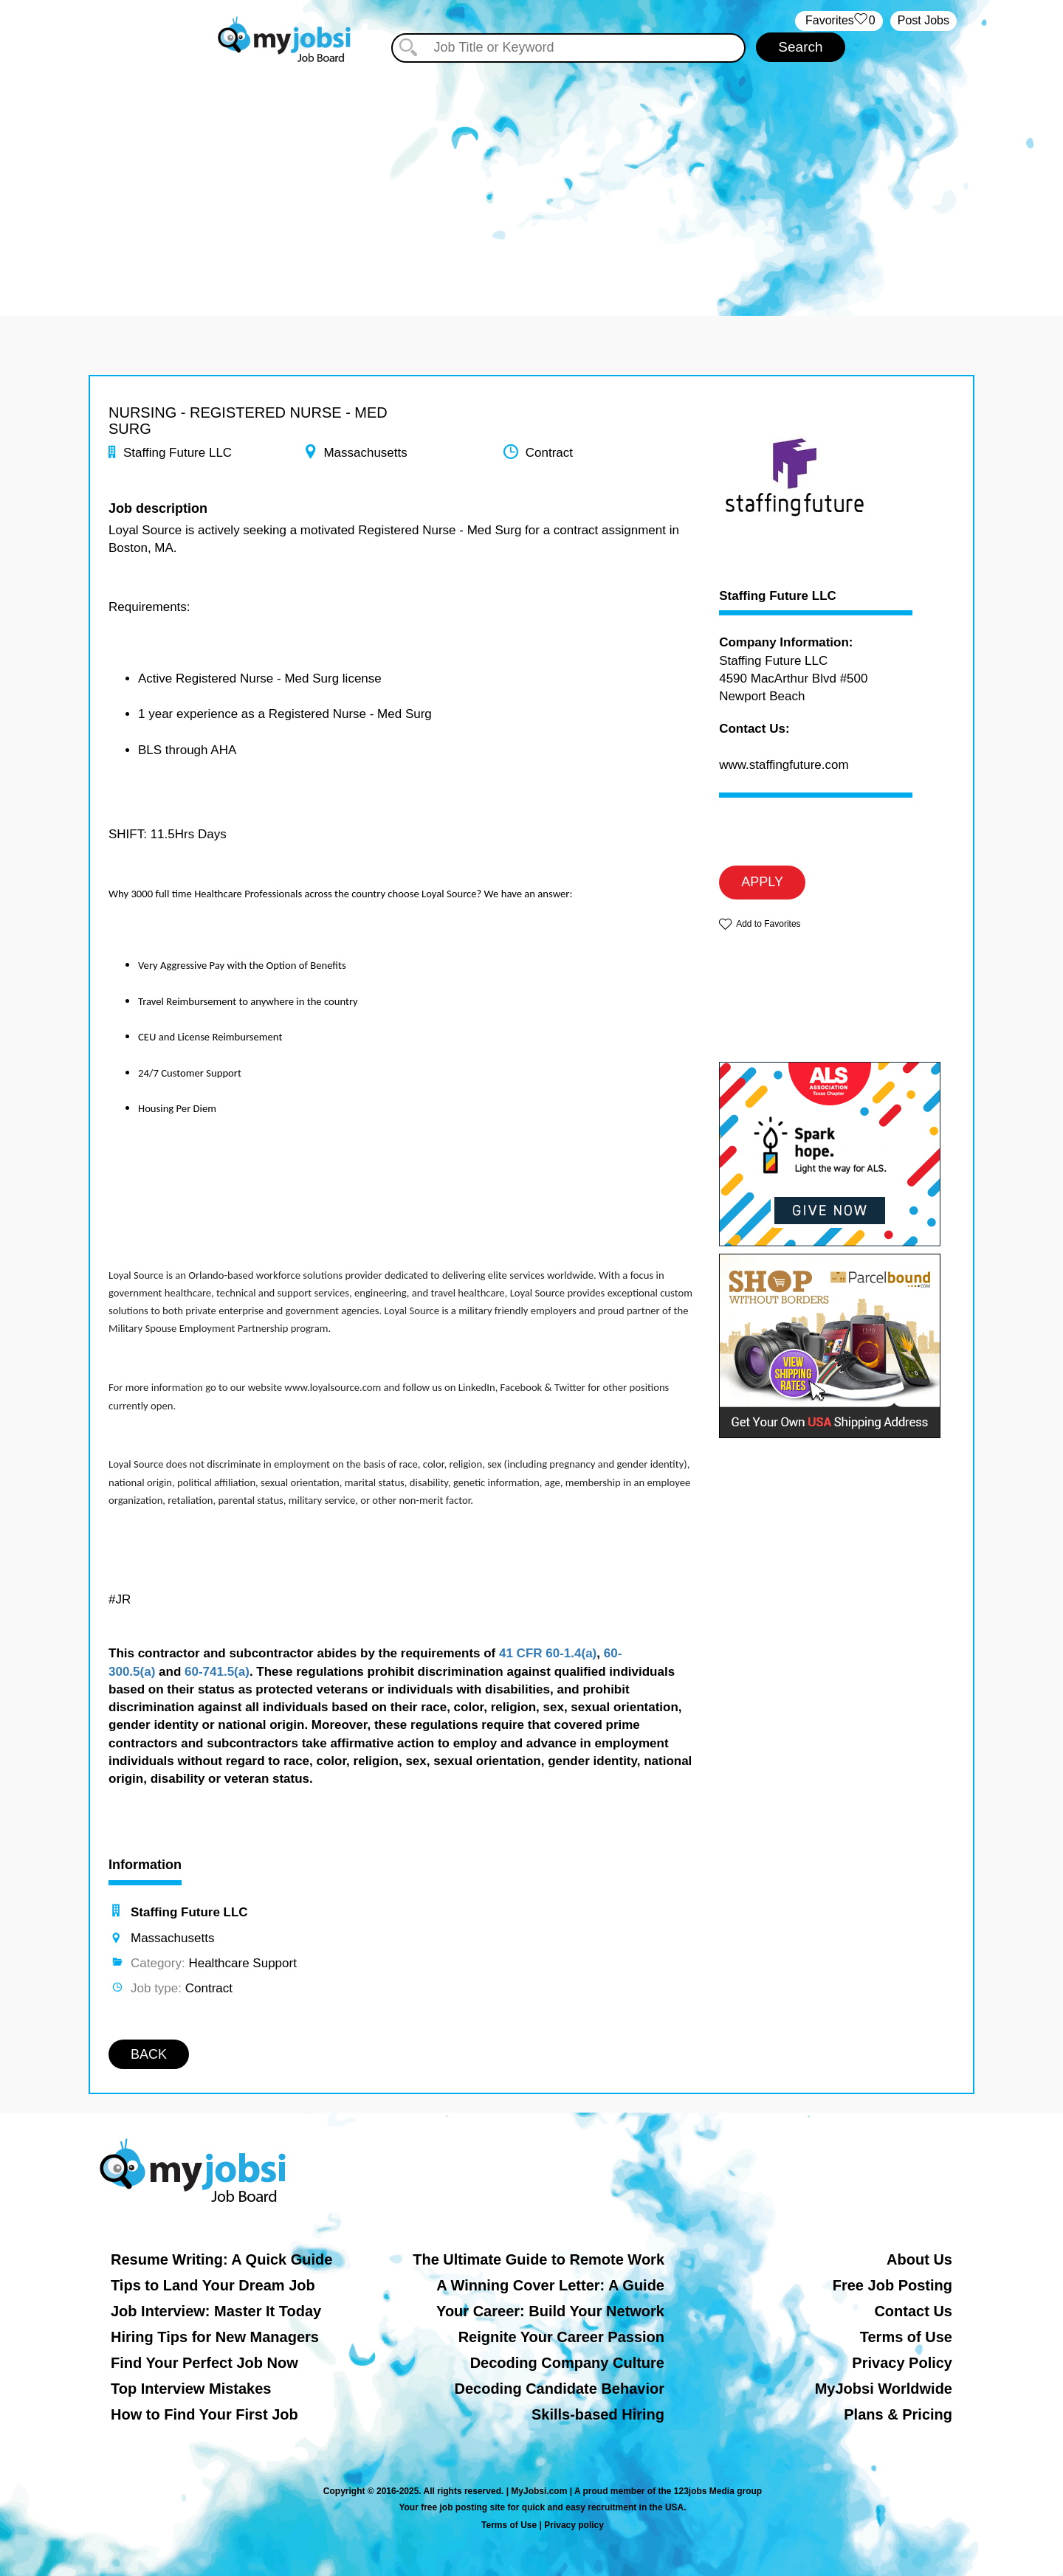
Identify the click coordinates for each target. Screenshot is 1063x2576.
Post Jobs (923, 20)
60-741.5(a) (217, 1672)
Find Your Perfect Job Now (204, 2363)
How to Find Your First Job (204, 2414)
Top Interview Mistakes (191, 2388)
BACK (149, 2054)
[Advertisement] (531, 175)
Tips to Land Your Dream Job (213, 2285)
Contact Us (913, 2311)
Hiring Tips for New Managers (215, 2337)
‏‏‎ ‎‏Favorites (838, 21)
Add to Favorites (768, 924)
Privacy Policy (902, 2363)
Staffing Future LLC (777, 596)
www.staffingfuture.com (783, 765)
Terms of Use (906, 2337)
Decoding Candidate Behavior (560, 2388)
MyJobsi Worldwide (883, 2388)
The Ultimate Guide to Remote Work (538, 2259)
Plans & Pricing (898, 2414)
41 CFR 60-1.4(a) (547, 1653)
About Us (919, 2259)
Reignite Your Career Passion (561, 2337)
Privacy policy (574, 2525)
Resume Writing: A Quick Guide (221, 2259)
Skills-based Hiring (598, 2414)
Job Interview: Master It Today (216, 2311)
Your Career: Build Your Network (550, 2311)
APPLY (762, 881)
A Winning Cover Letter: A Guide (550, 2285)
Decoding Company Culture (567, 2363)
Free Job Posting (892, 2285)
